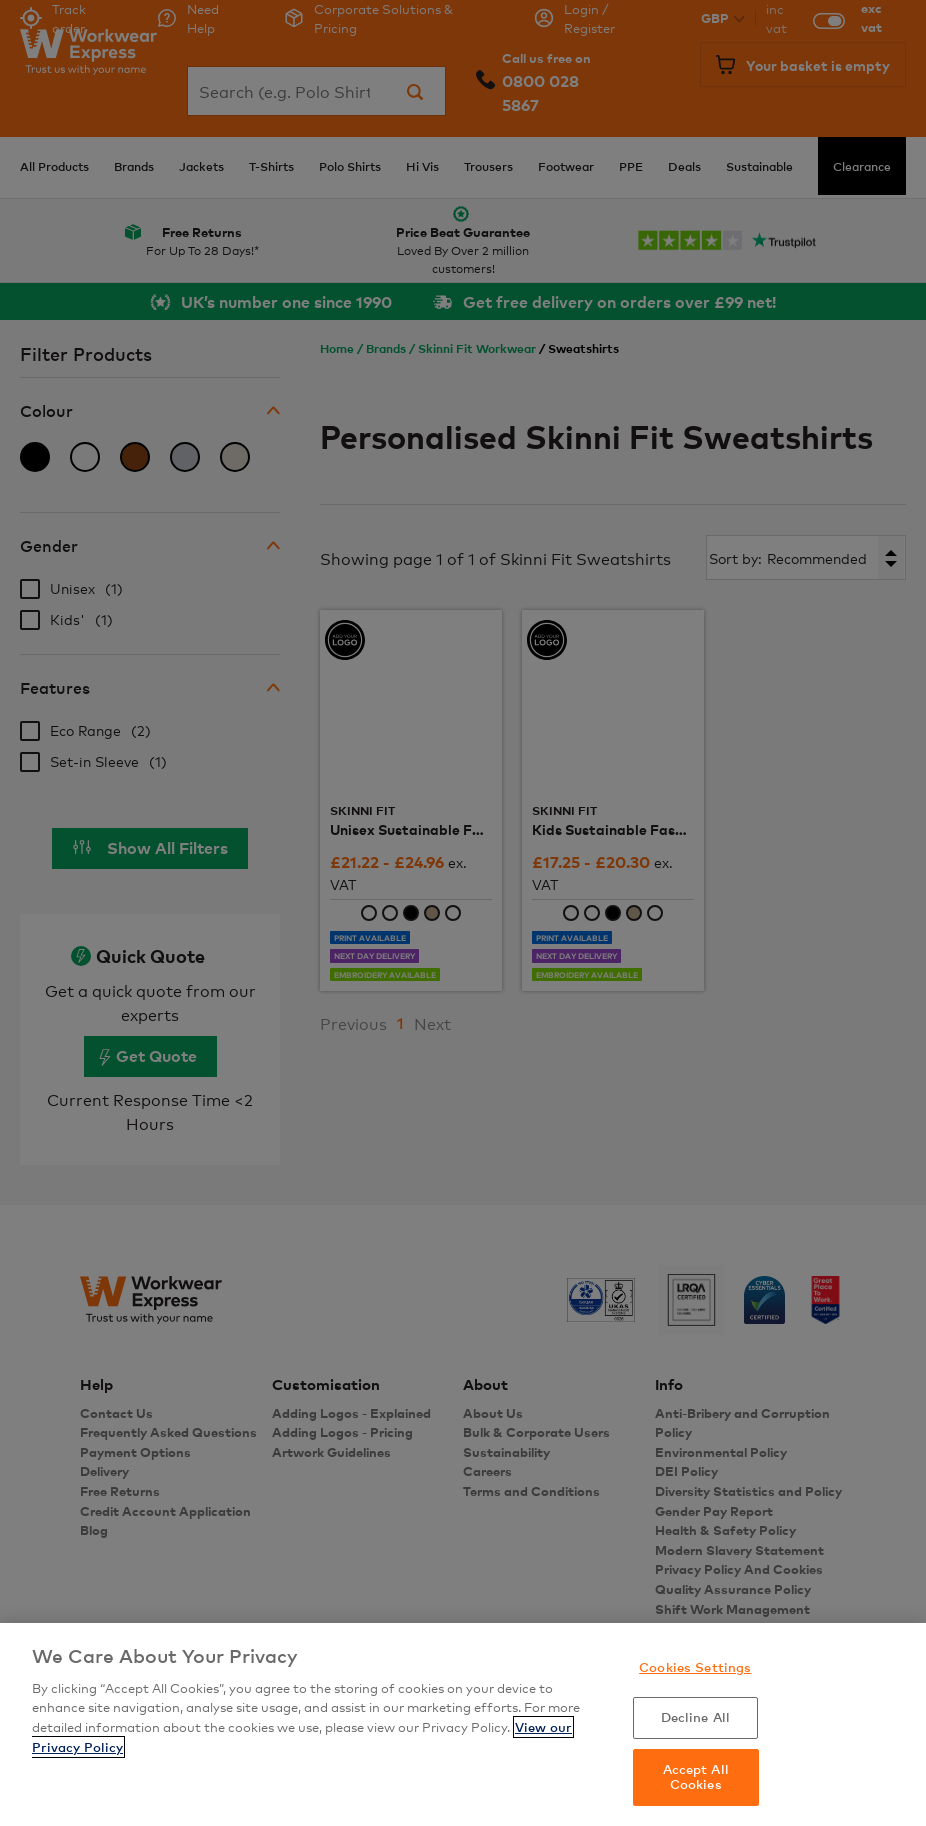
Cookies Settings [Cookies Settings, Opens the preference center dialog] (695, 1667)
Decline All (695, 1717)
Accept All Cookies (696, 1777)
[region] (463, 1724)
